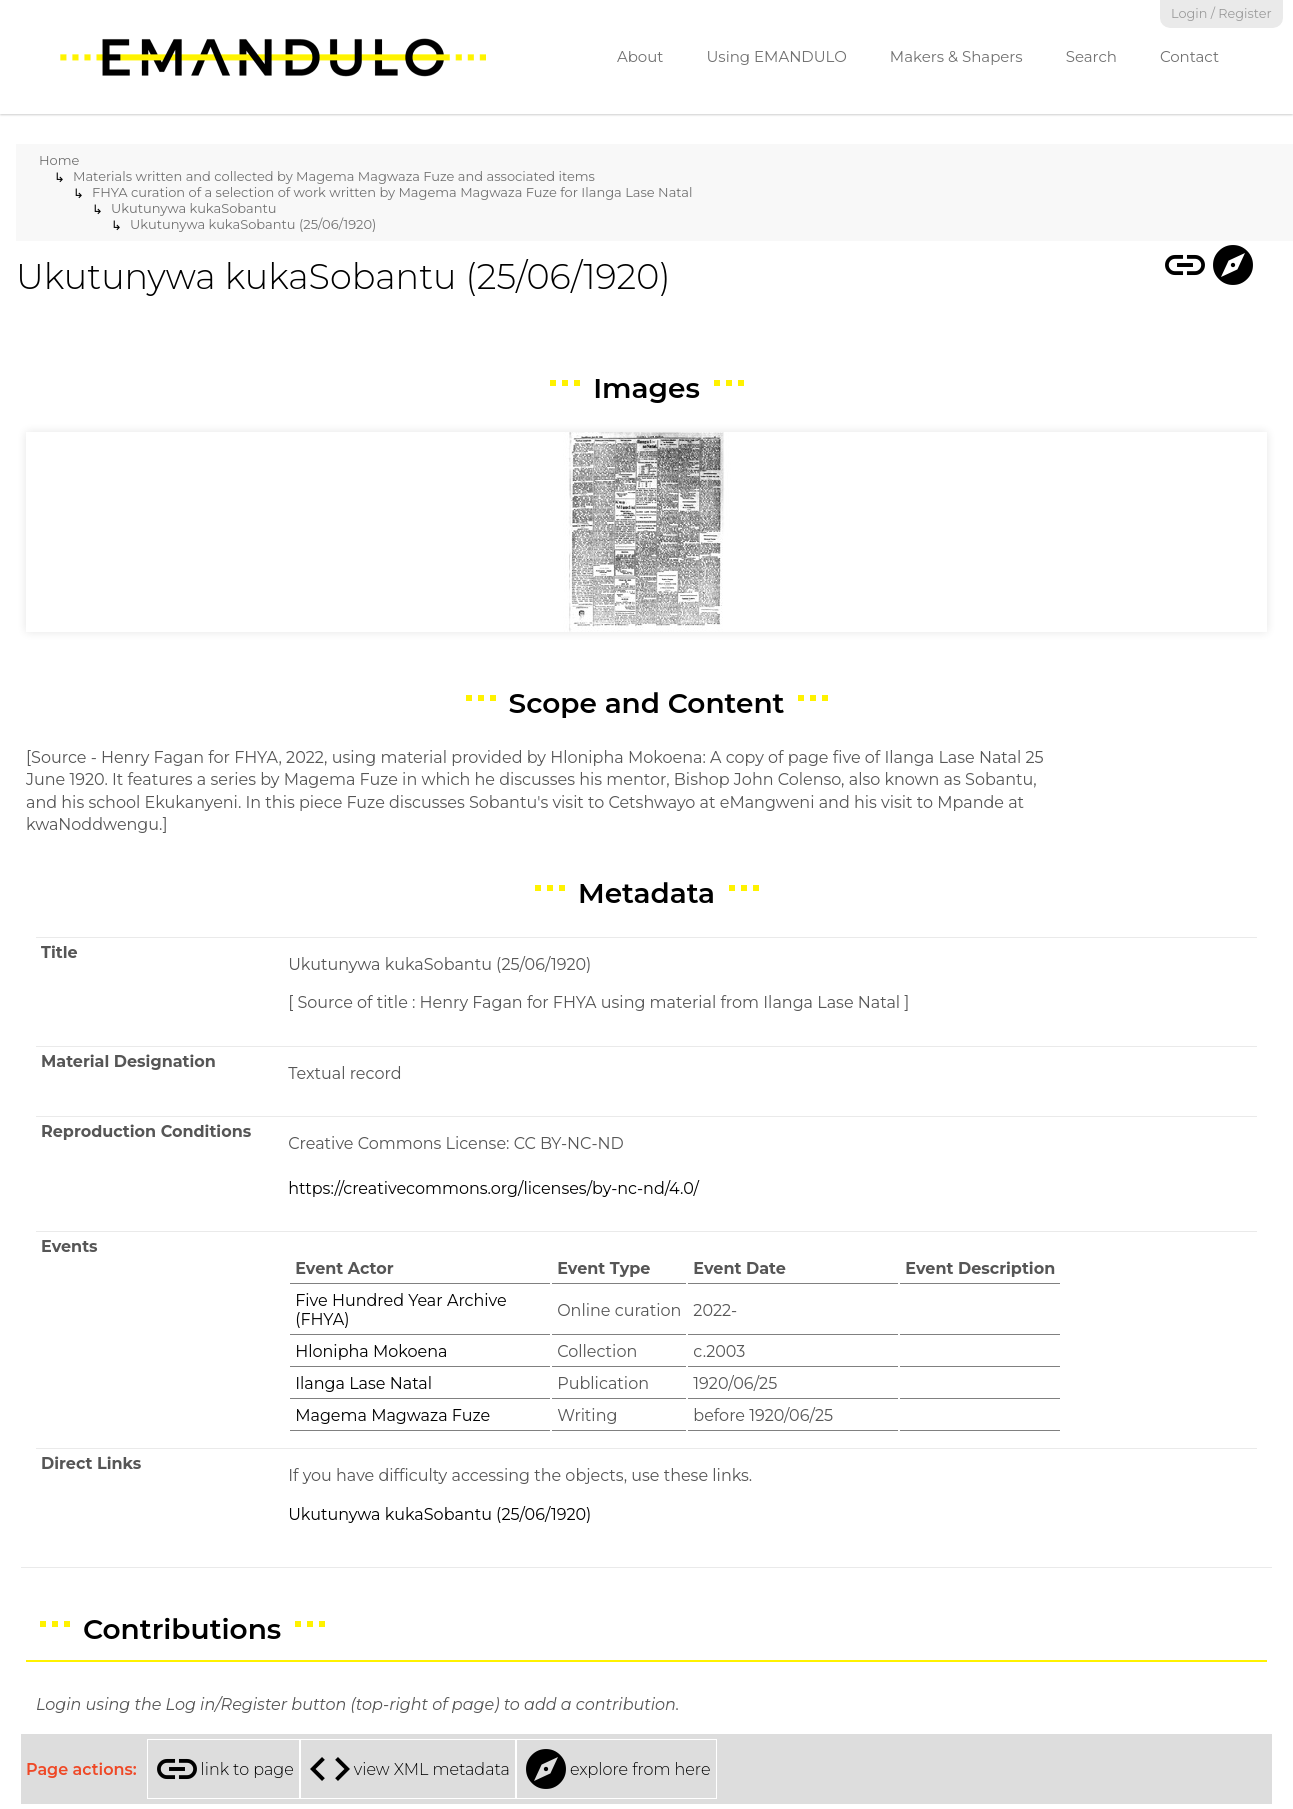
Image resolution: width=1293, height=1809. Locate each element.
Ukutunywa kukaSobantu (194, 208)
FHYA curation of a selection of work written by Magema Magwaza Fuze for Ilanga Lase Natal (392, 192)
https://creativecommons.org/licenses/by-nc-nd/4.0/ (493, 1188)
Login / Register (1221, 13)
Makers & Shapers (956, 56)
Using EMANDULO (776, 56)
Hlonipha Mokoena (371, 1351)
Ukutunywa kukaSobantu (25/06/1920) (253, 224)
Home (59, 160)
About (640, 56)
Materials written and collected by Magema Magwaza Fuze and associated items (334, 176)
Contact (1189, 56)
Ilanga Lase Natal (363, 1383)
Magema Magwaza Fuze (392, 1415)
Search (1091, 56)
